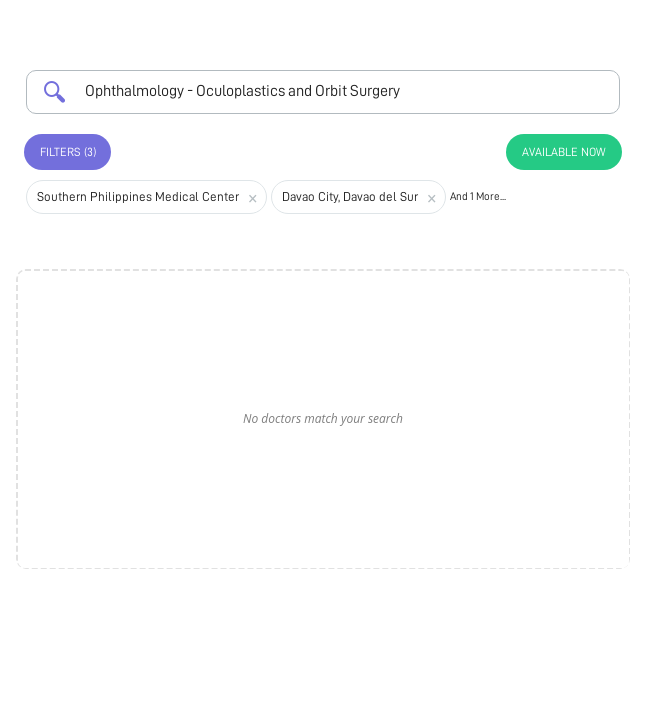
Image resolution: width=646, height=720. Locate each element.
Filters (68, 152)
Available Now (564, 152)
